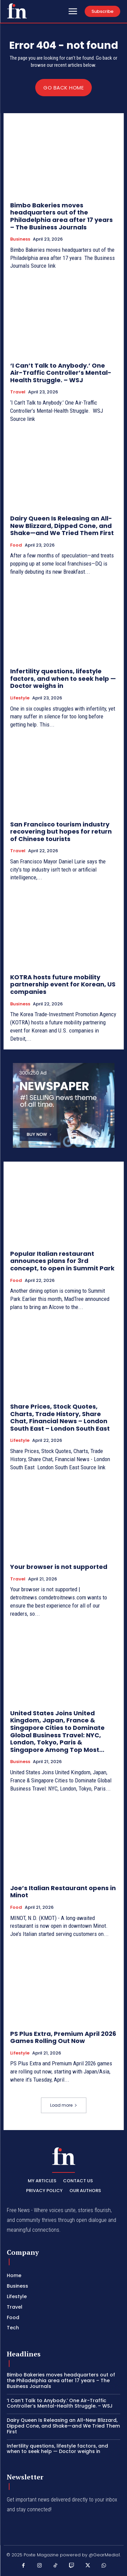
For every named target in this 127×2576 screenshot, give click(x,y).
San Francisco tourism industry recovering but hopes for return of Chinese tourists (61, 831)
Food (16, 545)
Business (20, 239)
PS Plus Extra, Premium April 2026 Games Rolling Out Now (63, 2037)
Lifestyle (19, 698)
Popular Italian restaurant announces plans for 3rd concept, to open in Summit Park (62, 1260)
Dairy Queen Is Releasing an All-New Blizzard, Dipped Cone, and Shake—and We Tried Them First (62, 525)
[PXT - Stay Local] (17, 11)
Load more (63, 2105)
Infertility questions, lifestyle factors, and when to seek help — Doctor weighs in (63, 678)
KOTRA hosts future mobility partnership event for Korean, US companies (62, 984)
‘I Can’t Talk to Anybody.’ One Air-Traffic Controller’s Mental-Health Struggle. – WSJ (60, 372)
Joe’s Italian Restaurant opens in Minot (63, 1892)
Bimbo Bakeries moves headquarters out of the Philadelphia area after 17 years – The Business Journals (61, 216)
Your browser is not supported (58, 1566)
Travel (17, 392)
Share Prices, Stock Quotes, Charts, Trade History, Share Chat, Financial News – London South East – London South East (60, 1417)
